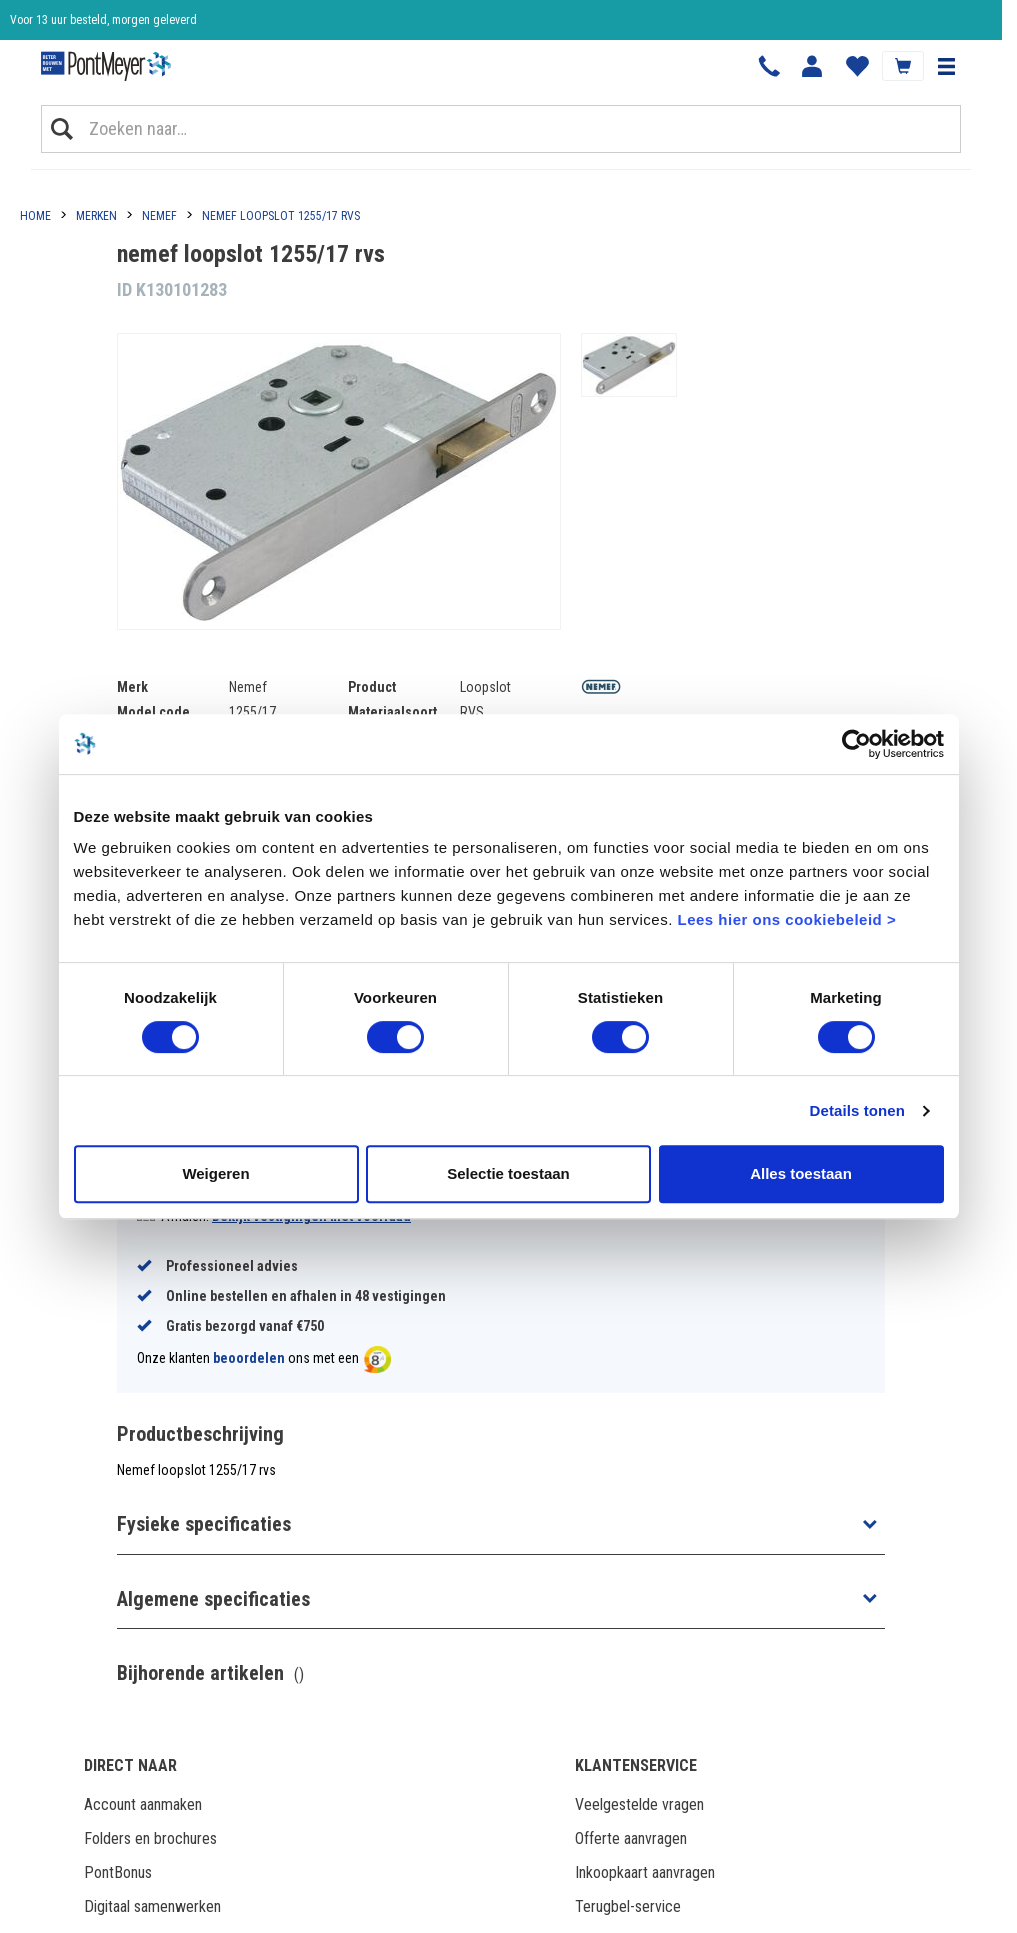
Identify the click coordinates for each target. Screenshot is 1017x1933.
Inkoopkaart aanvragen (645, 1872)
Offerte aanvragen (631, 1838)
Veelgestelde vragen (639, 1804)
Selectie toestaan (508, 1173)
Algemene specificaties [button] (213, 1599)
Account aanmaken (143, 1804)
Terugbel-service (628, 1906)
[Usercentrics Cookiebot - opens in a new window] (856, 744)
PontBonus (118, 1872)
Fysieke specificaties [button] (204, 1524)
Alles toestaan (801, 1173)
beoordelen (249, 1358)
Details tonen (857, 1110)
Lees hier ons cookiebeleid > (786, 919)
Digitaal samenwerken (152, 1906)
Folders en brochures (150, 1838)
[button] (946, 66)
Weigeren (215, 1173)
